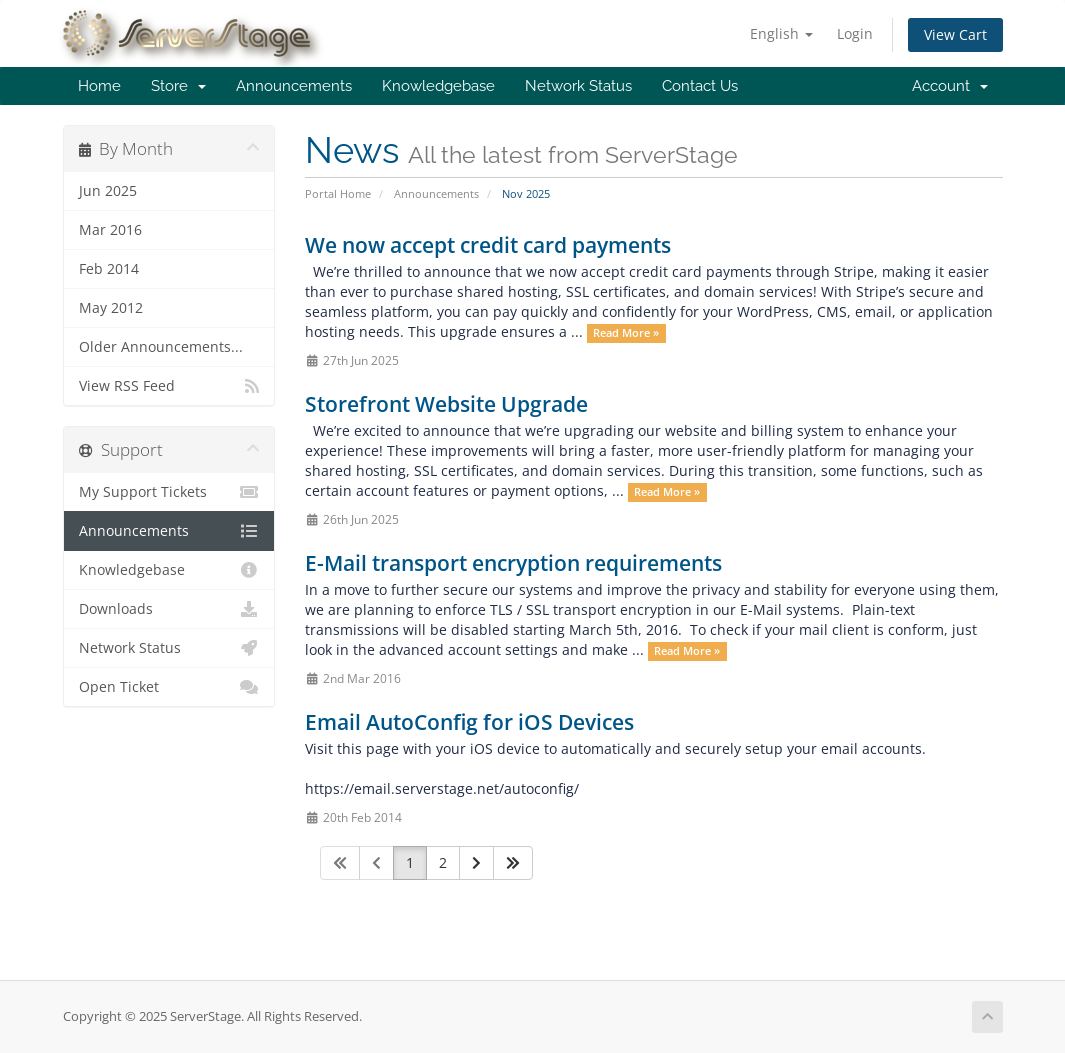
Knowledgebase (438, 86)
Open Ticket (169, 687)
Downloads (169, 609)
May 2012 (111, 308)
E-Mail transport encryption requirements (513, 563)
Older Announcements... (161, 347)
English (781, 33)
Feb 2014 (109, 269)
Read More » (626, 333)
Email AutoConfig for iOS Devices (469, 722)
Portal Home (338, 193)
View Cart (955, 34)
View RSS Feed (169, 386)
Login (855, 33)
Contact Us (700, 86)
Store (178, 86)
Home (99, 86)
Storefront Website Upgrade (446, 404)
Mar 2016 (110, 230)
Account (950, 86)
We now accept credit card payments (488, 245)
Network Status (578, 86)
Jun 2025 (108, 191)
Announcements (294, 86)
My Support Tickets (169, 492)
